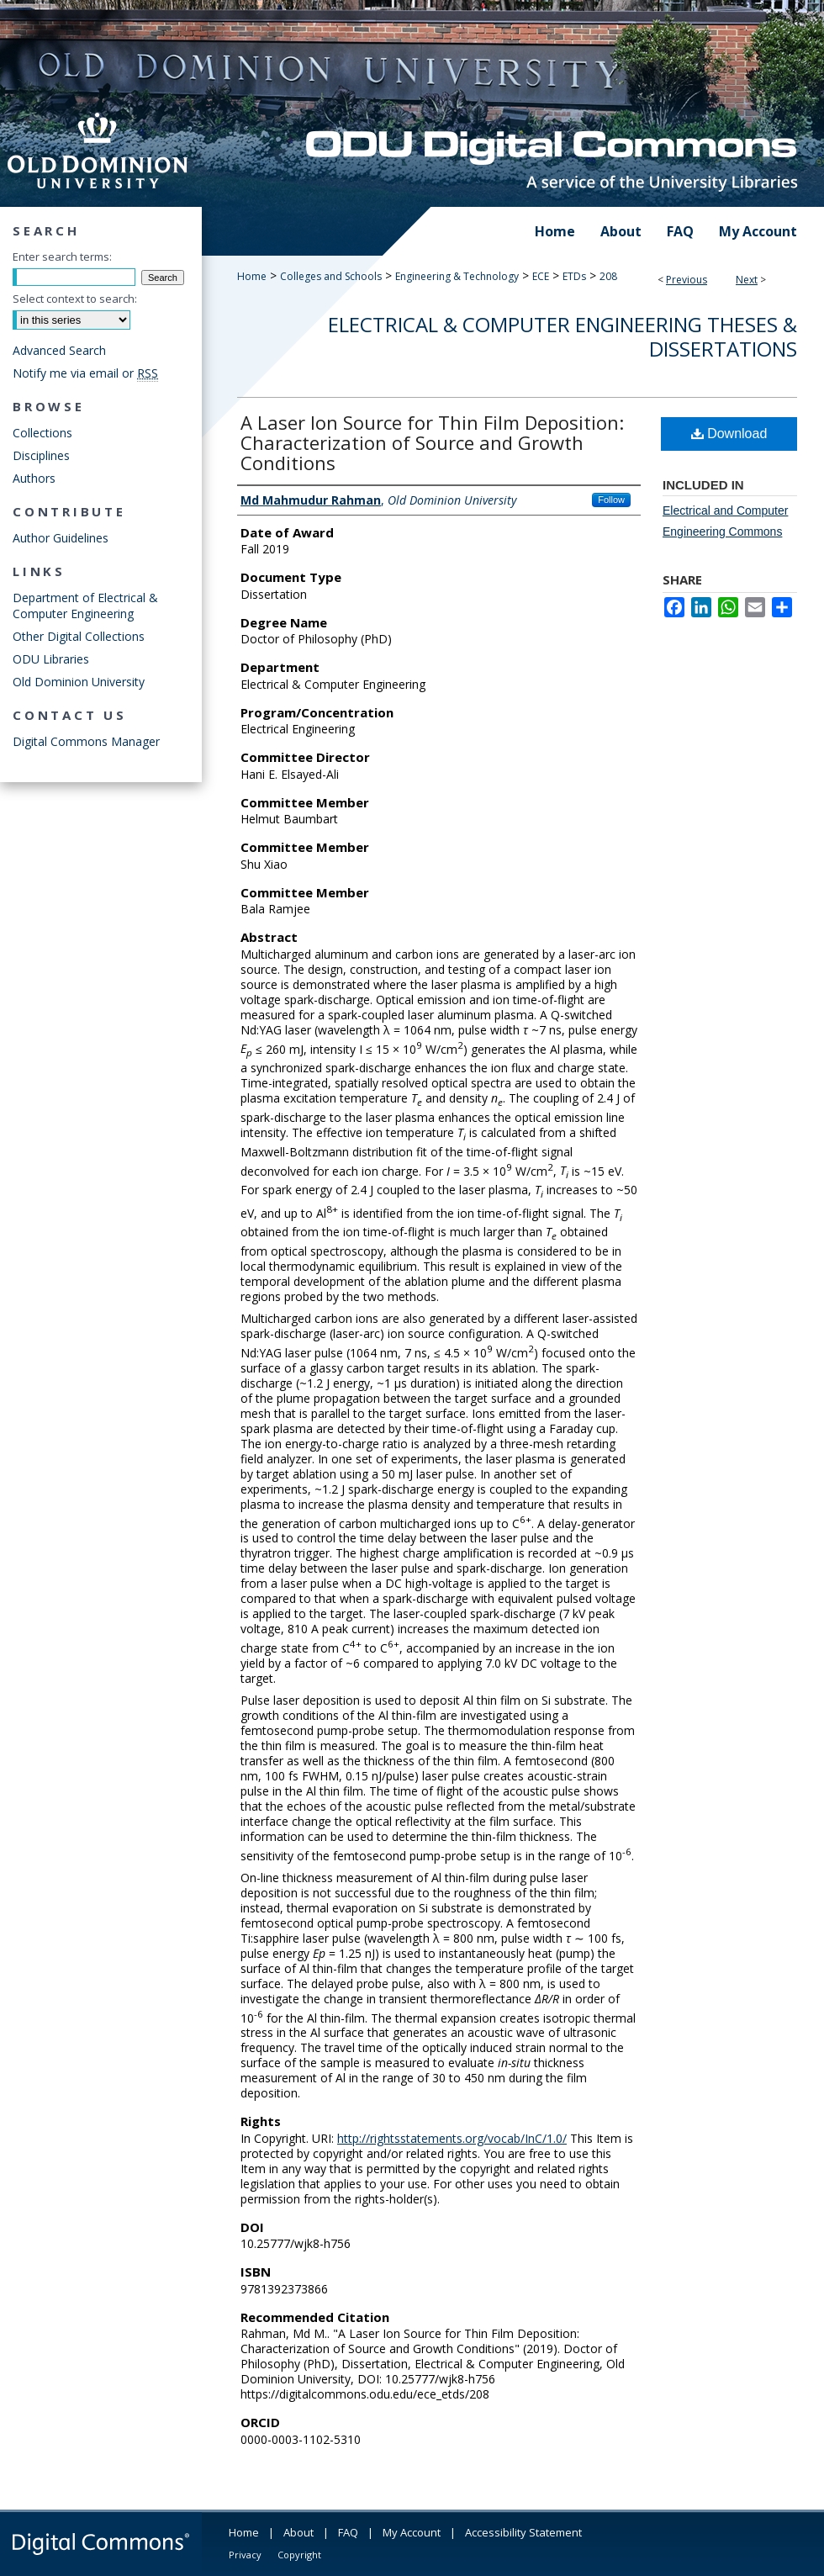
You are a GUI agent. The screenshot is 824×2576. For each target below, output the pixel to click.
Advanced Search (59, 350)
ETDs (574, 276)
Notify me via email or (85, 373)
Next (747, 279)
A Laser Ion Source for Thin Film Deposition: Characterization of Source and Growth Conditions (432, 442)
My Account (412, 2532)
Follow (611, 500)
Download (729, 433)
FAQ (348, 2532)
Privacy (245, 2554)
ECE (540, 276)
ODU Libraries (51, 659)
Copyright (299, 2554)
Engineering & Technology (457, 276)
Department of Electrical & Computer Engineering (85, 606)
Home (252, 276)
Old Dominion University (79, 682)
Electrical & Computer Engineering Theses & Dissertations (562, 336)
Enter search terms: (62, 256)
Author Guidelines (60, 538)
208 (608, 276)
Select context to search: (75, 298)
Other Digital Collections (79, 636)
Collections (42, 433)
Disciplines (41, 455)
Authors (34, 478)
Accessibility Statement (523, 2532)
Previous (686, 279)
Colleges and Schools (331, 276)
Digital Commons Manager (86, 741)
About (298, 2532)
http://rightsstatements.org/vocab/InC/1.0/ (452, 2138)
